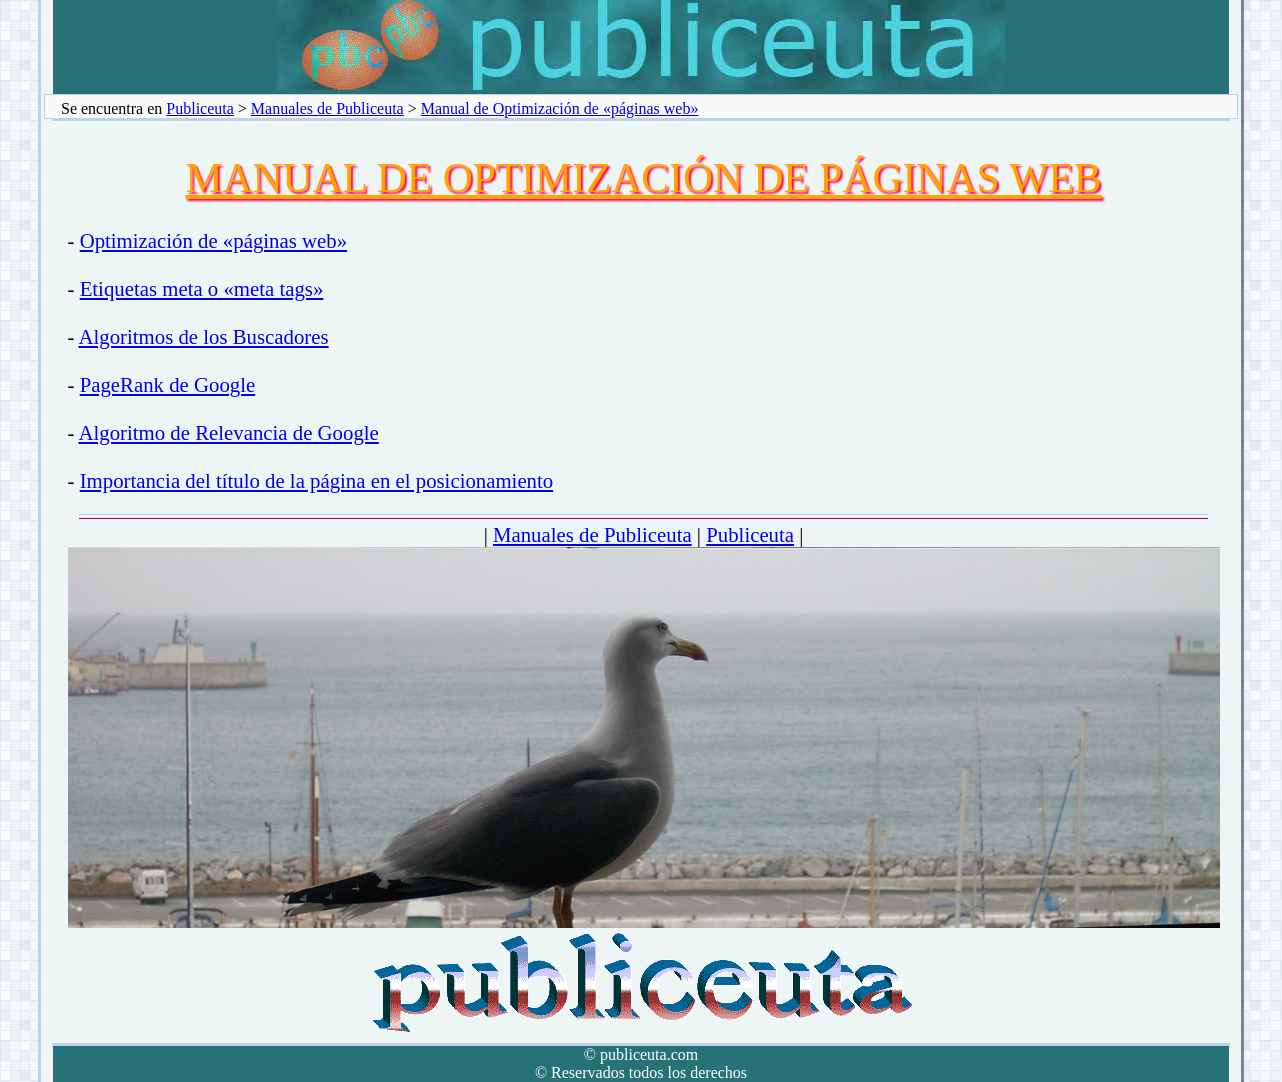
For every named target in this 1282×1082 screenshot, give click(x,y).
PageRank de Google (168, 384)
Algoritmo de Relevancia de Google (229, 432)
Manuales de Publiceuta (327, 108)
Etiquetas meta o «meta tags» (202, 288)
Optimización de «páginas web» (213, 240)
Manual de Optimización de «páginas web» (560, 108)
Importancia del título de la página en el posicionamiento (317, 480)
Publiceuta (200, 108)
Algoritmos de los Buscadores (204, 336)
